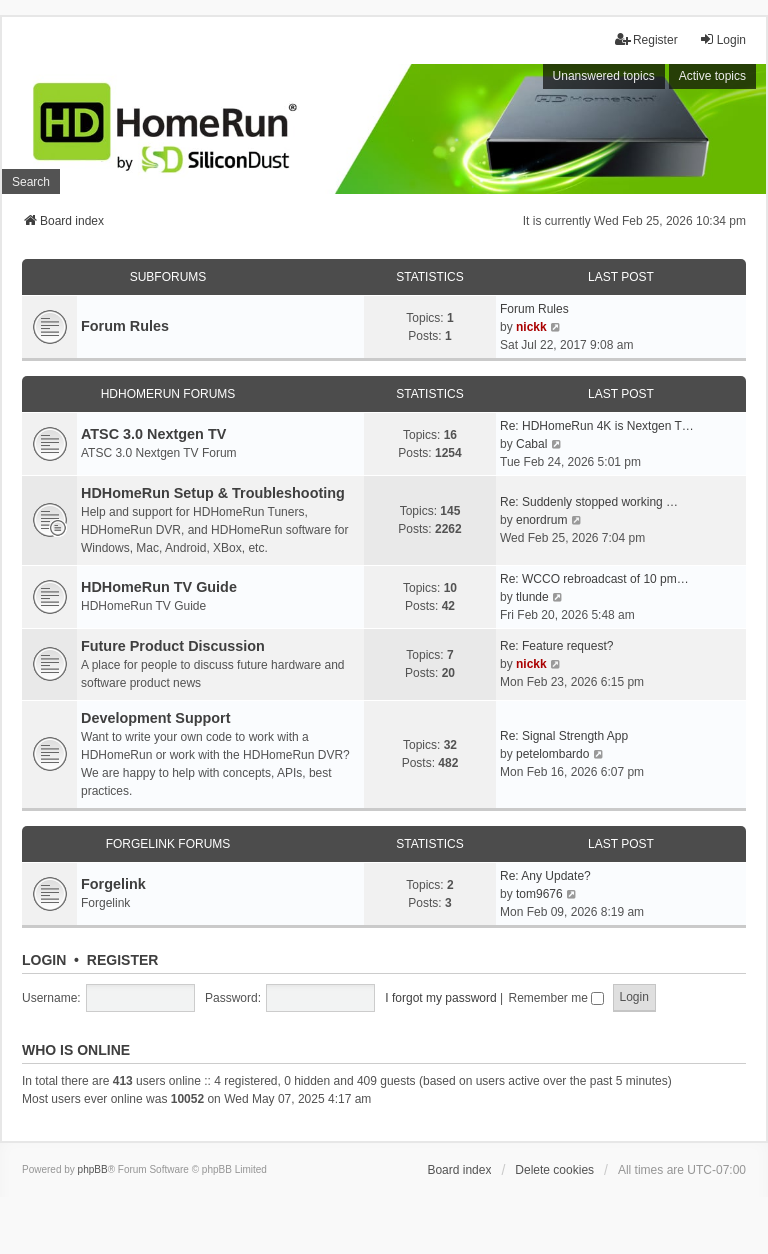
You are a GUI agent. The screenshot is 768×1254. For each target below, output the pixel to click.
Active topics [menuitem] (712, 76)
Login (44, 960)
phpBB (93, 1169)
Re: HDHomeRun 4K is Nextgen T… (597, 426)
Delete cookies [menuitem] (554, 1170)
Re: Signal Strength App (564, 736)
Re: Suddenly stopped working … (589, 502)
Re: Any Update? (545, 876)
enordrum (541, 520)
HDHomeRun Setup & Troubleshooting (213, 493)
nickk (531, 327)
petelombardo (552, 754)
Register (123, 960)
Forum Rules (125, 326)
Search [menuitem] (31, 182)
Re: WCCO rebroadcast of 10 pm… (594, 579)
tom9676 (539, 894)
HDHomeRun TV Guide (159, 587)
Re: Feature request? (556, 646)
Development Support (156, 718)
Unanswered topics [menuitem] (604, 76)
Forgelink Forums (168, 844)
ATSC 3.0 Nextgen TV (153, 434)
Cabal (531, 444)
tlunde (532, 597)
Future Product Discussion (173, 646)
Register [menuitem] (646, 39)
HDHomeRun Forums (168, 394)
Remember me (556, 998)
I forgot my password (440, 998)
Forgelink (113, 884)
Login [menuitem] (722, 39)
